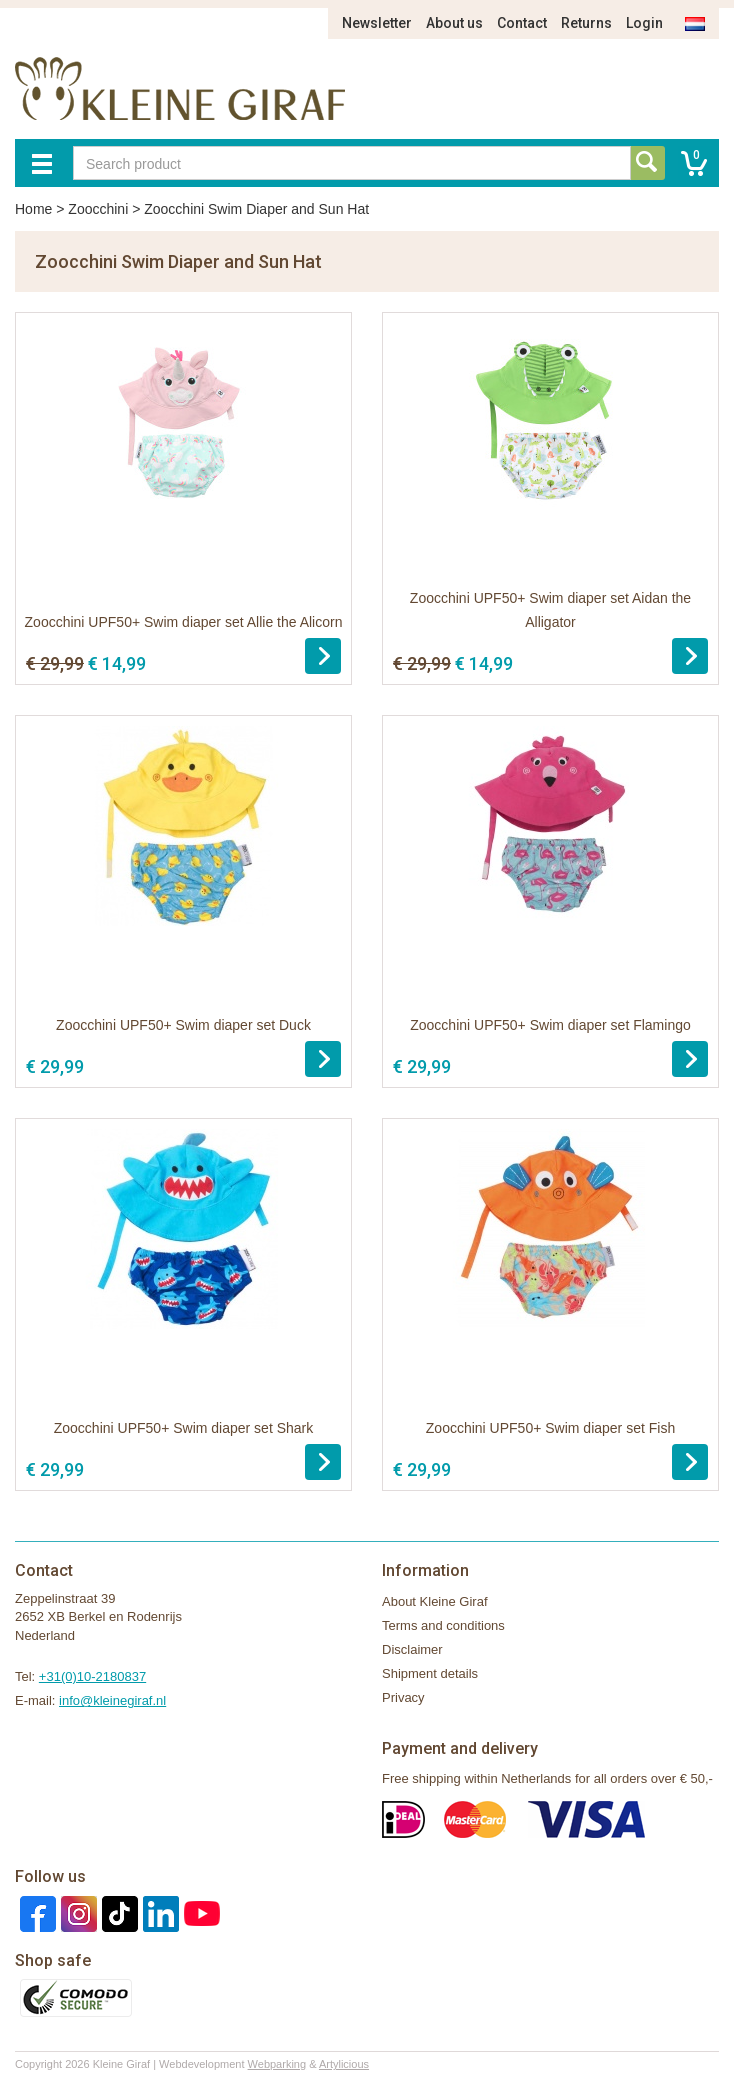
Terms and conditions (443, 1625)
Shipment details (430, 1673)
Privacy (403, 1697)
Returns (586, 23)
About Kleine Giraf (435, 1601)
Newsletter (377, 23)
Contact (522, 23)
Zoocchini (98, 209)
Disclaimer (412, 1649)
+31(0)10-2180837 (92, 1676)
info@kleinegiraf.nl (112, 1700)
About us (454, 23)
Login (644, 23)
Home (33, 209)
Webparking (277, 2064)
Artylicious (344, 2064)
